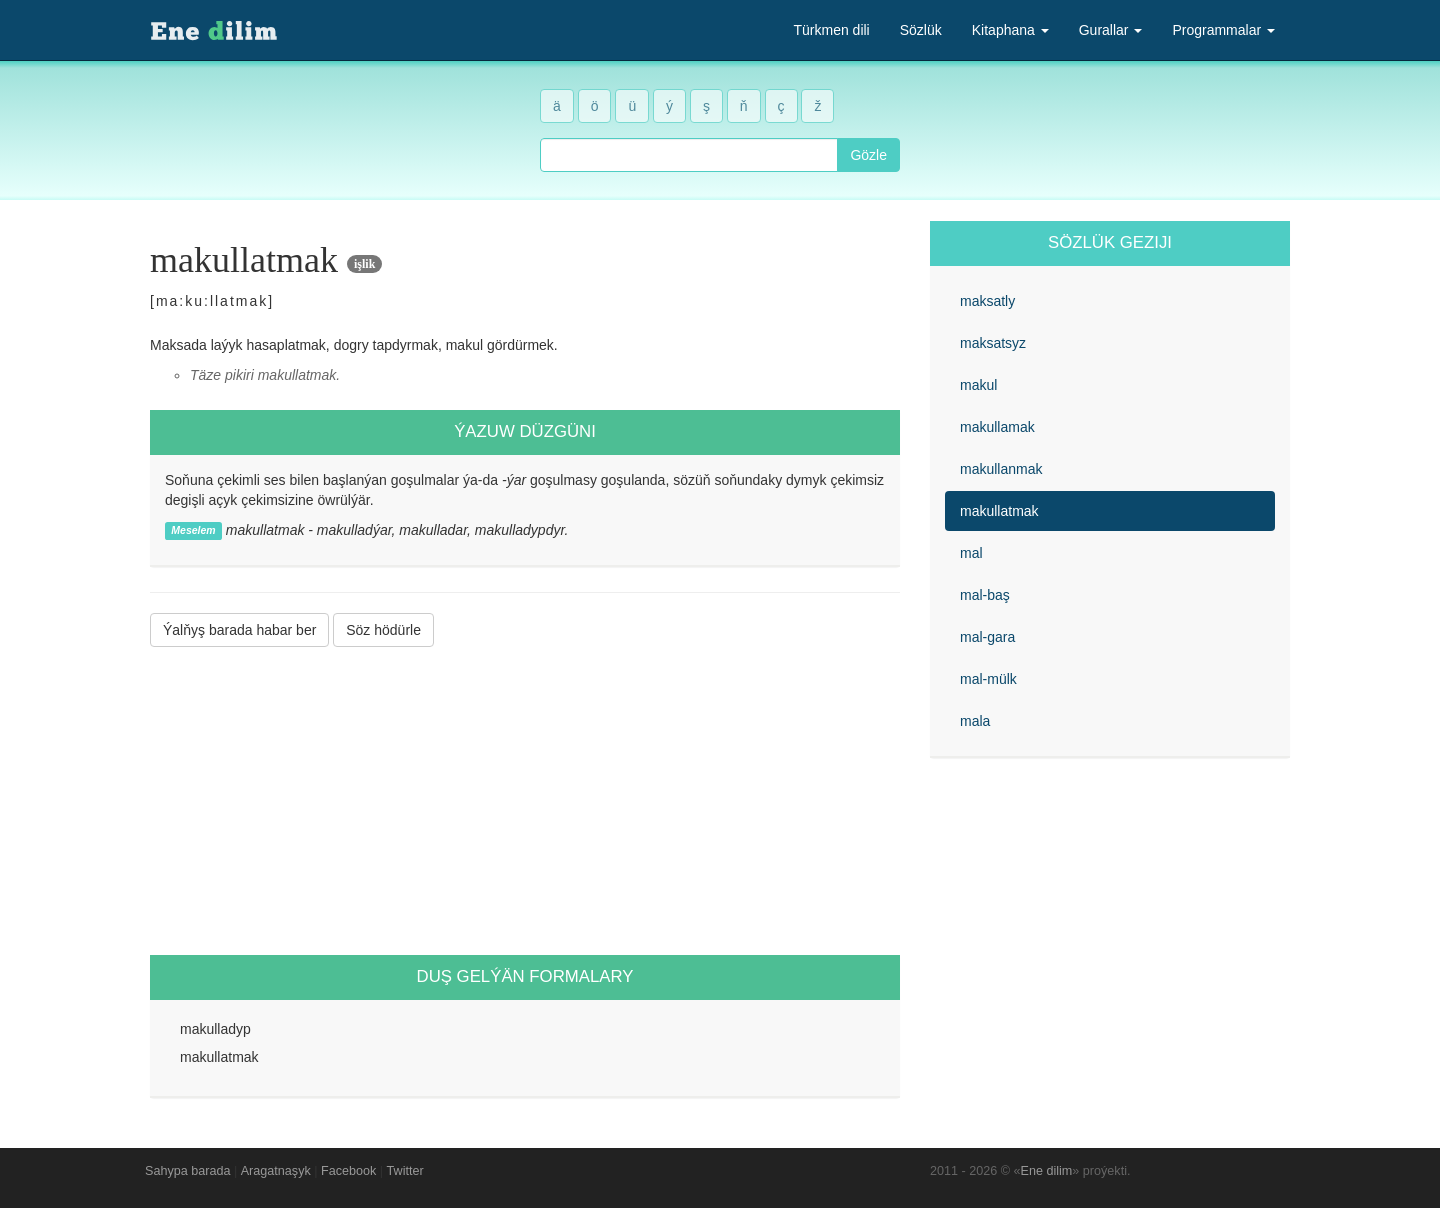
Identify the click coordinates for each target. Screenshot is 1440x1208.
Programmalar (1223, 30)
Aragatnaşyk (276, 1171)
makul (978, 385)
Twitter (405, 1171)
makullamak (997, 427)
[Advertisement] (525, 801)
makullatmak (999, 511)
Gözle (868, 155)
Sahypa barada (187, 1171)
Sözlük (921, 30)
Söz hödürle (383, 630)
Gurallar (1111, 30)
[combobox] (689, 155)
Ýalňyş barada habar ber (239, 630)
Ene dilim (1047, 1171)
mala (975, 721)
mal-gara (987, 637)
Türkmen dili (831, 30)
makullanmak (1001, 469)
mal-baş (985, 595)
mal (971, 553)
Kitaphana (1010, 30)
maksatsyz (993, 343)
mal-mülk (988, 679)
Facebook (348, 1171)
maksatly (987, 301)
